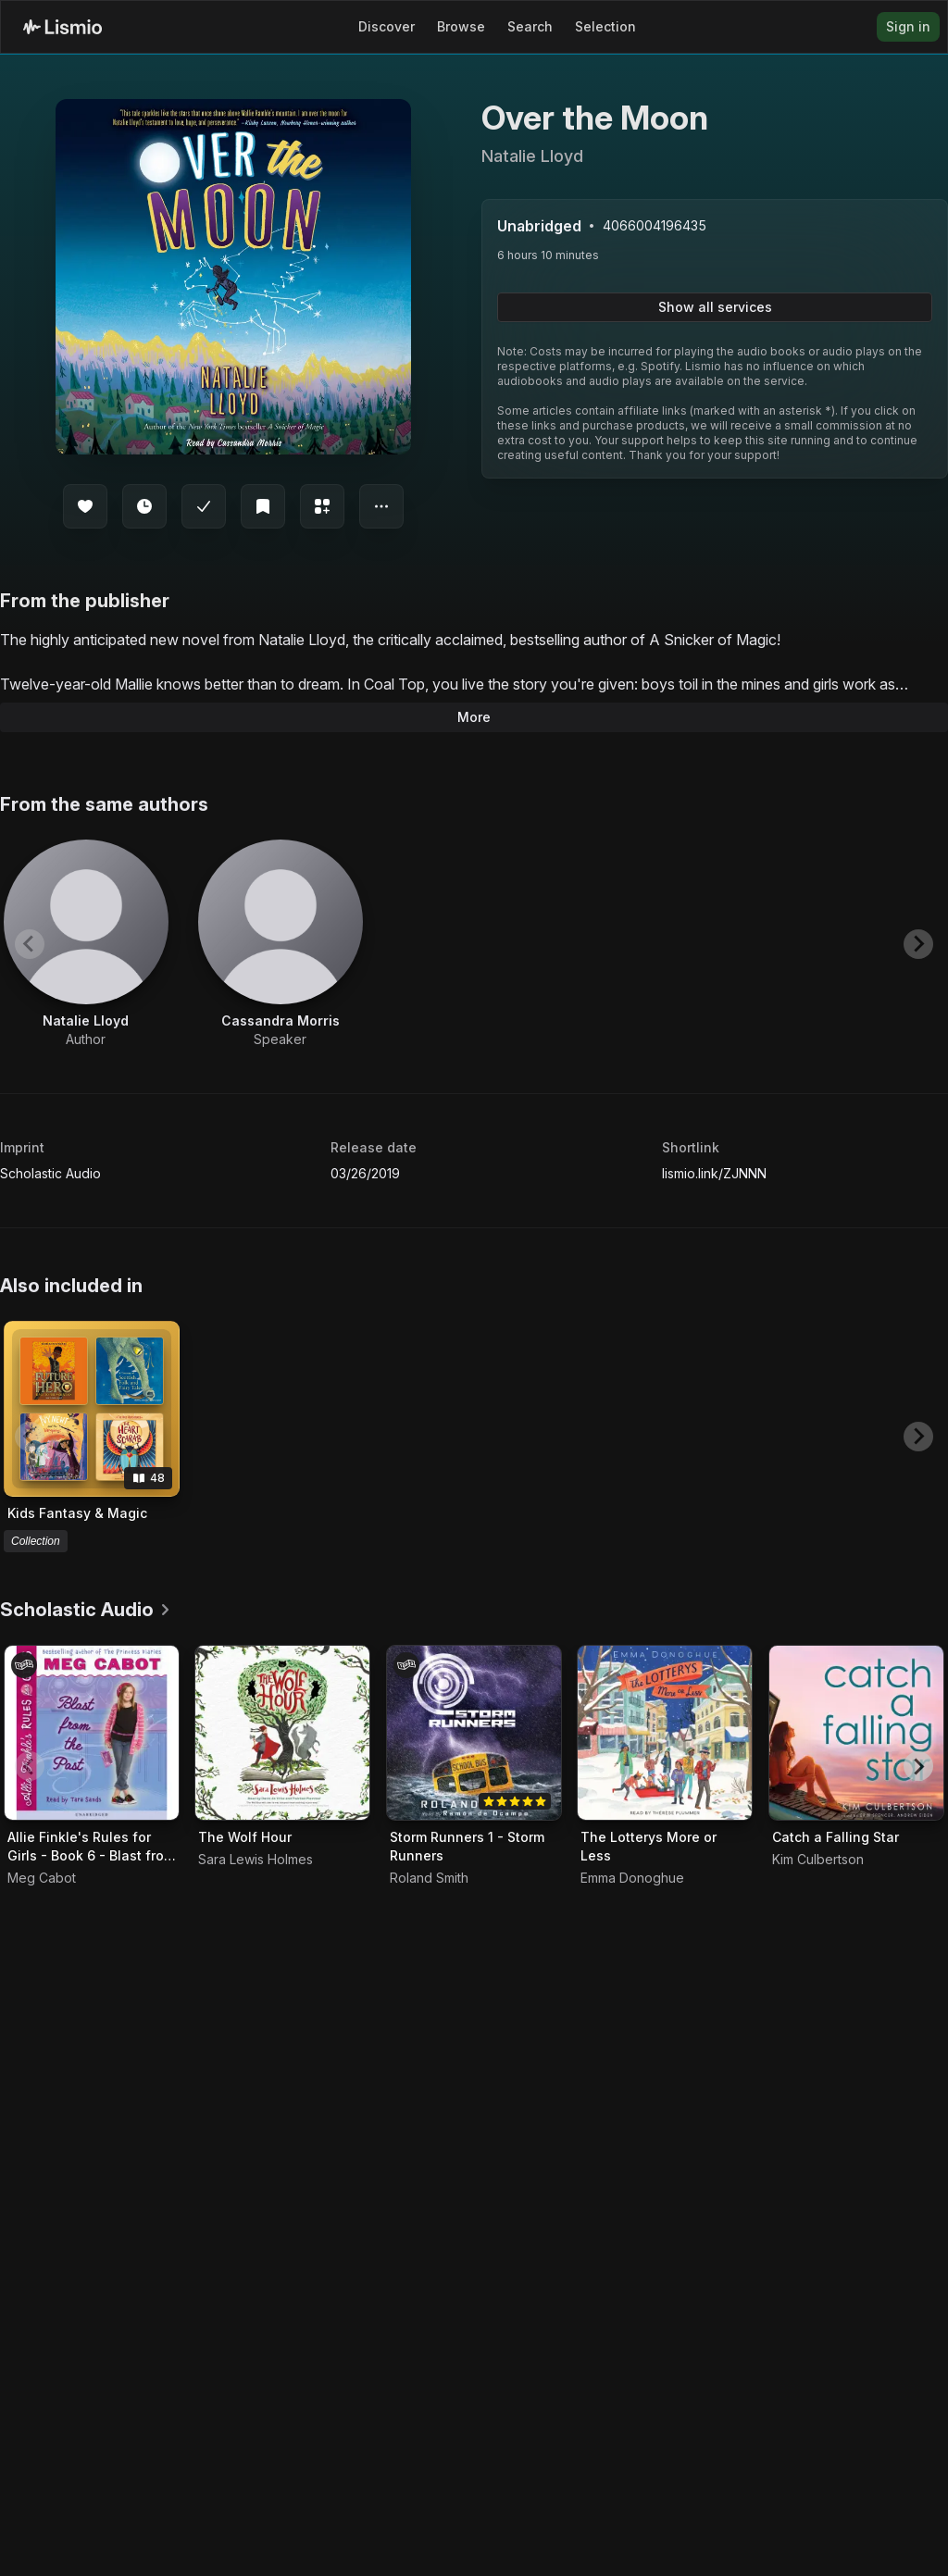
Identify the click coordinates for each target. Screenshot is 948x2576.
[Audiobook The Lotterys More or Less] (665, 1733)
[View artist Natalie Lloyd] (86, 944)
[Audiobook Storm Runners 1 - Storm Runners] (474, 1733)
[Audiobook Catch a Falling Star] (856, 1733)
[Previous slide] (29, 944)
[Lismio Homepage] (62, 26)
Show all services (715, 307)
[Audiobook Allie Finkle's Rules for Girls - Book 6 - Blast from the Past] (92, 1733)
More (474, 717)
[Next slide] (918, 944)
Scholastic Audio (50, 1173)
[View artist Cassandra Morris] (280, 944)
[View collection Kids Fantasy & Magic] (92, 1409)
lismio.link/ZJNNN (714, 1173)
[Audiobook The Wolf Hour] (282, 1733)
